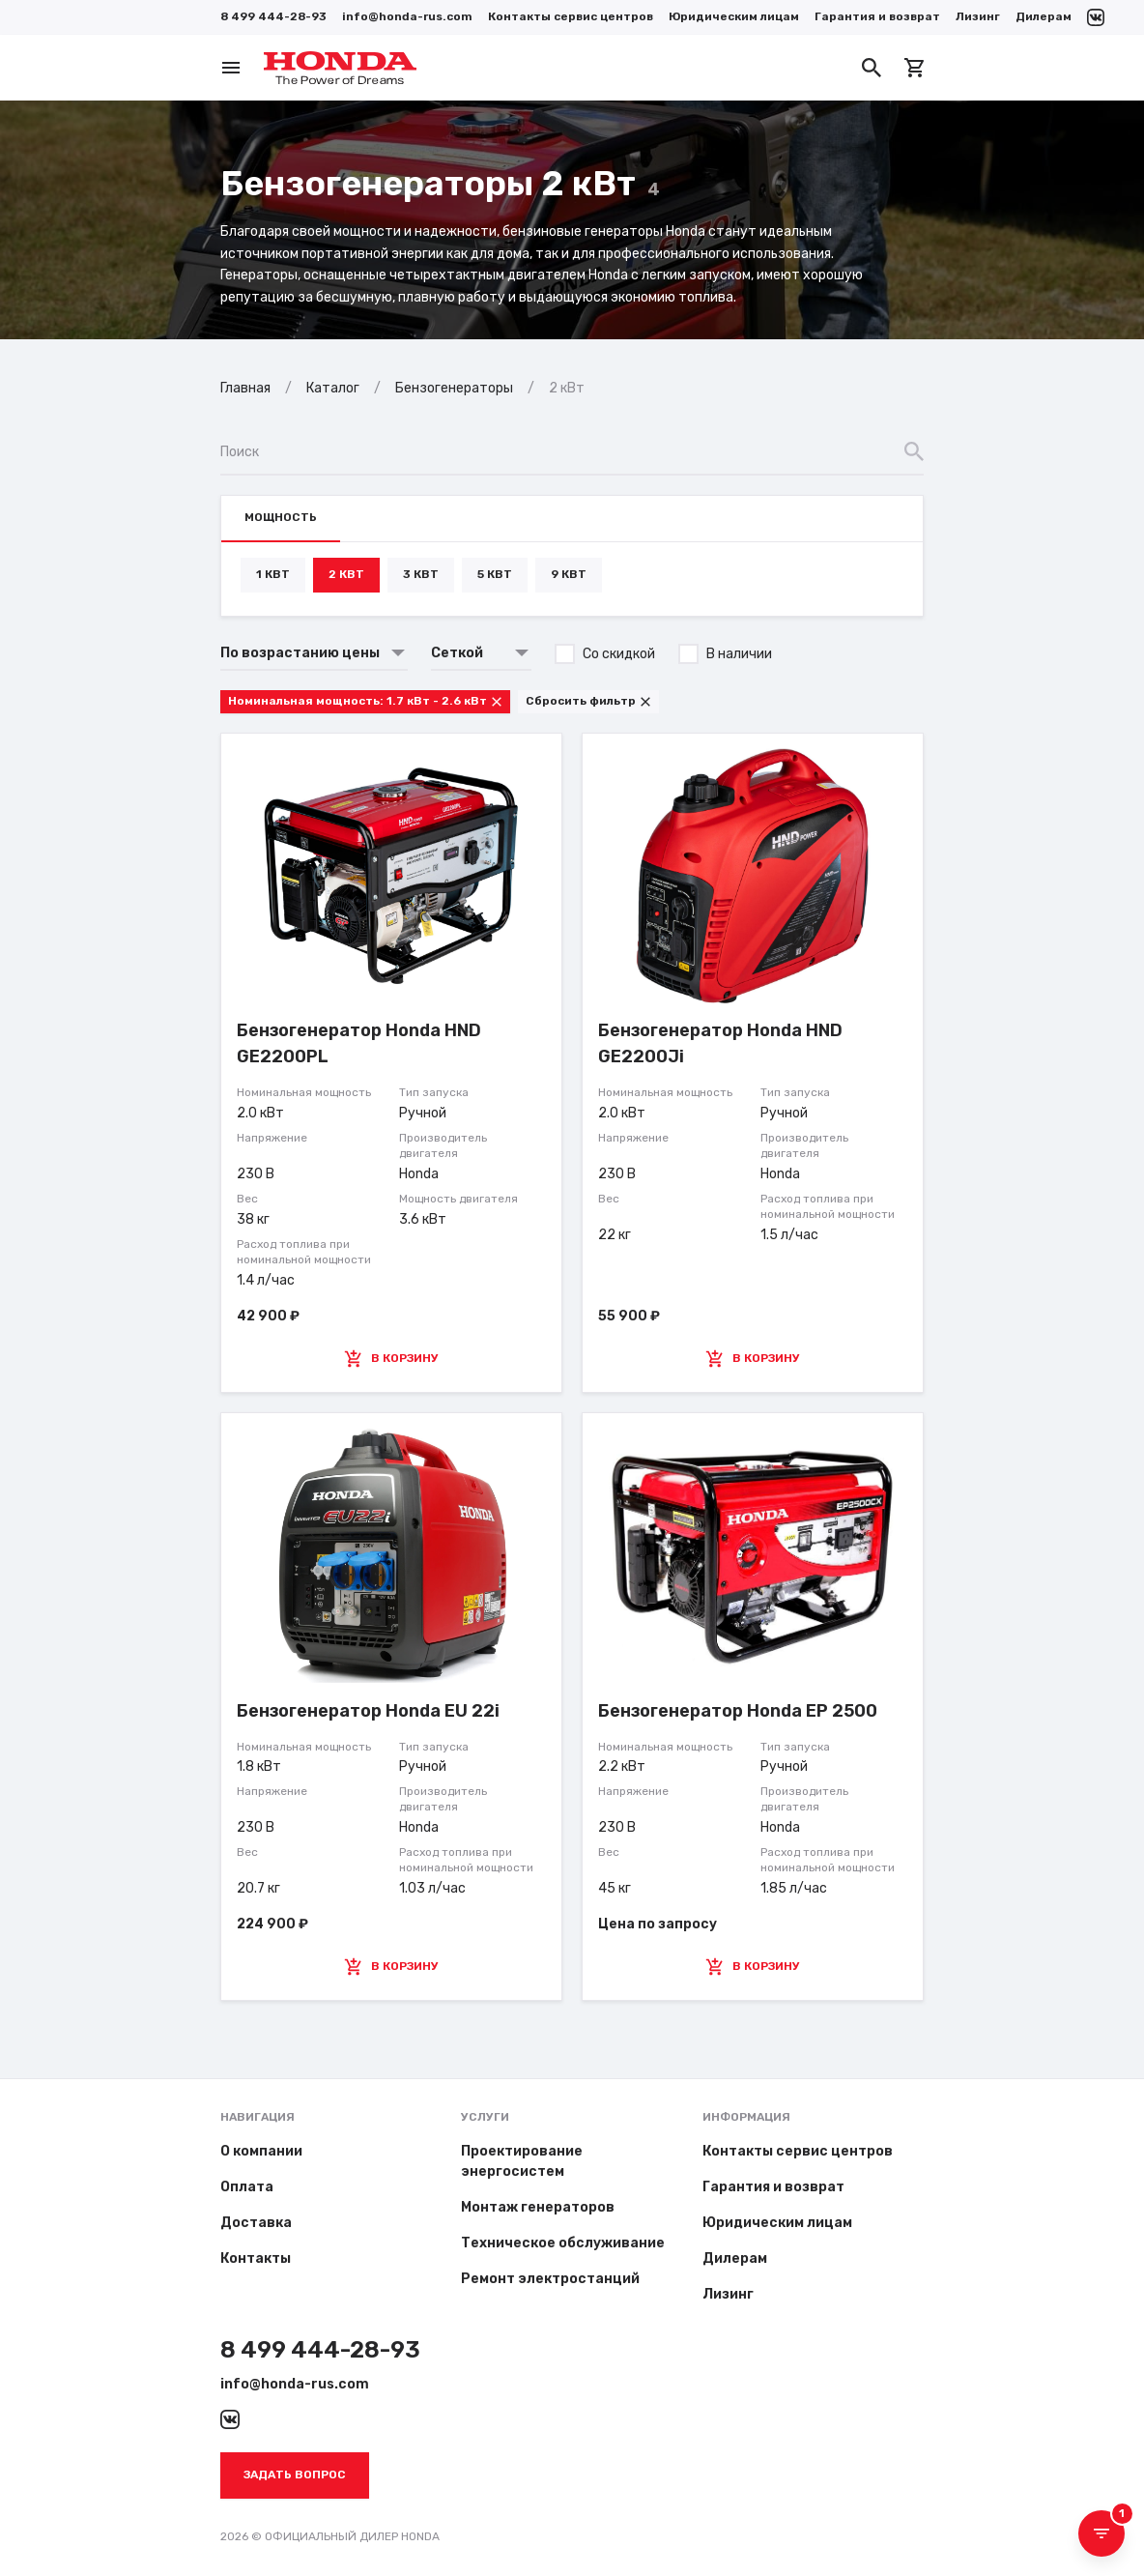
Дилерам (1043, 16)
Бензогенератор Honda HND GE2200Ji (720, 1043)
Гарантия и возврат (877, 16)
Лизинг (978, 16)
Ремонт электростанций (550, 2279)
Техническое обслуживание (563, 2243)
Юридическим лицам (734, 16)
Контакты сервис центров (570, 16)
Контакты (255, 2258)
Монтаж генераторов (538, 2207)
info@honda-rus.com (407, 16)
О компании (261, 2151)
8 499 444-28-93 (273, 16)
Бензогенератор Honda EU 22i (368, 1711)
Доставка (256, 2222)
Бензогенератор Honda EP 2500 (737, 1711)
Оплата (246, 2187)
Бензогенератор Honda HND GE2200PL (359, 1043)
